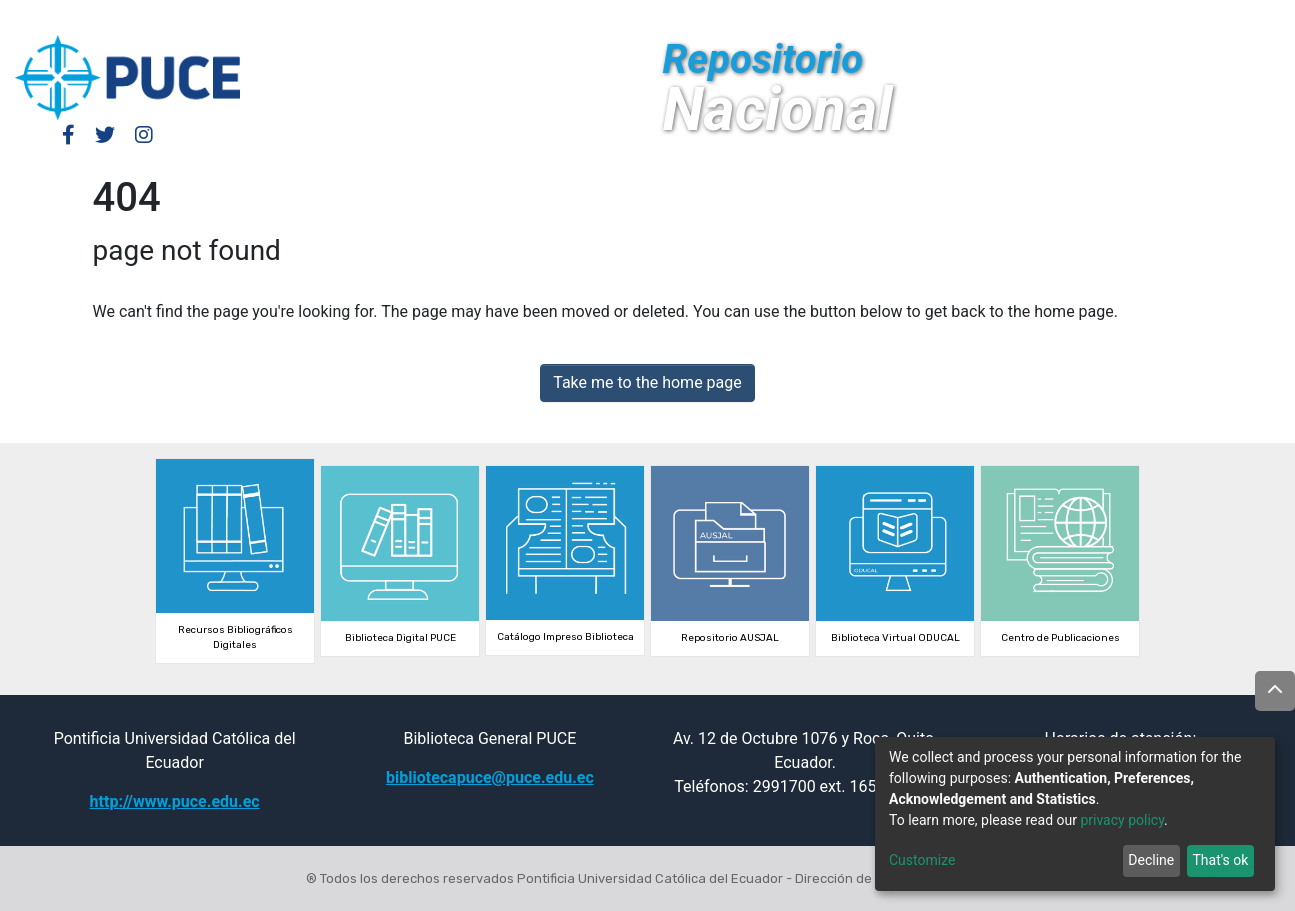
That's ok (1220, 860)
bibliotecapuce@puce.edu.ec (490, 777)
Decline (1151, 860)
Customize (922, 860)
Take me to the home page (647, 382)
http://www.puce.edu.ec (175, 801)
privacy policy (1122, 820)
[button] (1128, 18)
